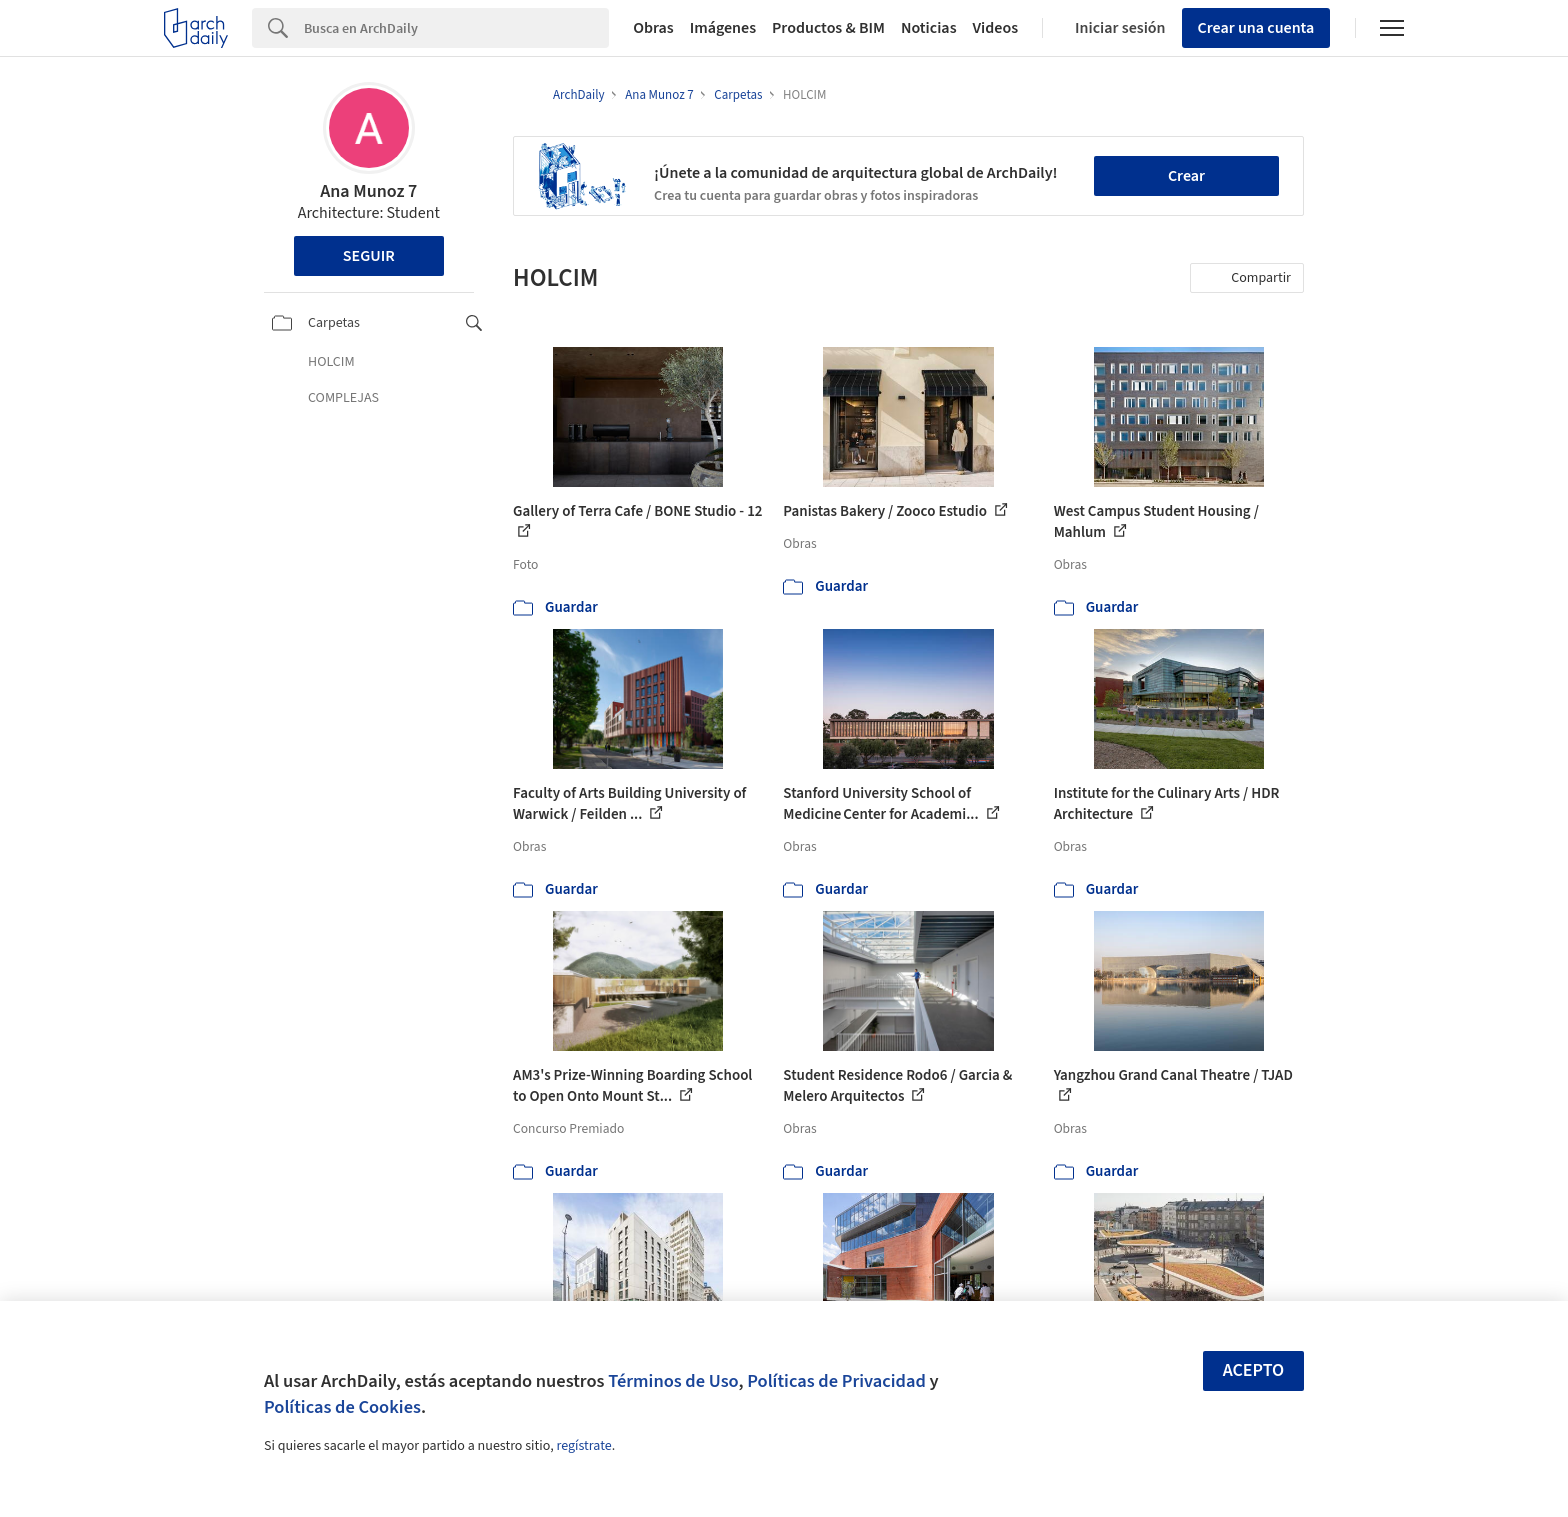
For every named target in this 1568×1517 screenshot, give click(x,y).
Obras (653, 28)
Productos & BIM (828, 28)
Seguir (369, 256)
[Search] (456, 28)
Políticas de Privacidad (836, 1381)
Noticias (929, 28)
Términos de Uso (673, 1381)
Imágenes (723, 28)
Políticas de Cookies (342, 1407)
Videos (996, 28)
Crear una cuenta (1256, 28)
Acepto (1254, 1370)
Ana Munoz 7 (368, 191)
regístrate (583, 1446)
